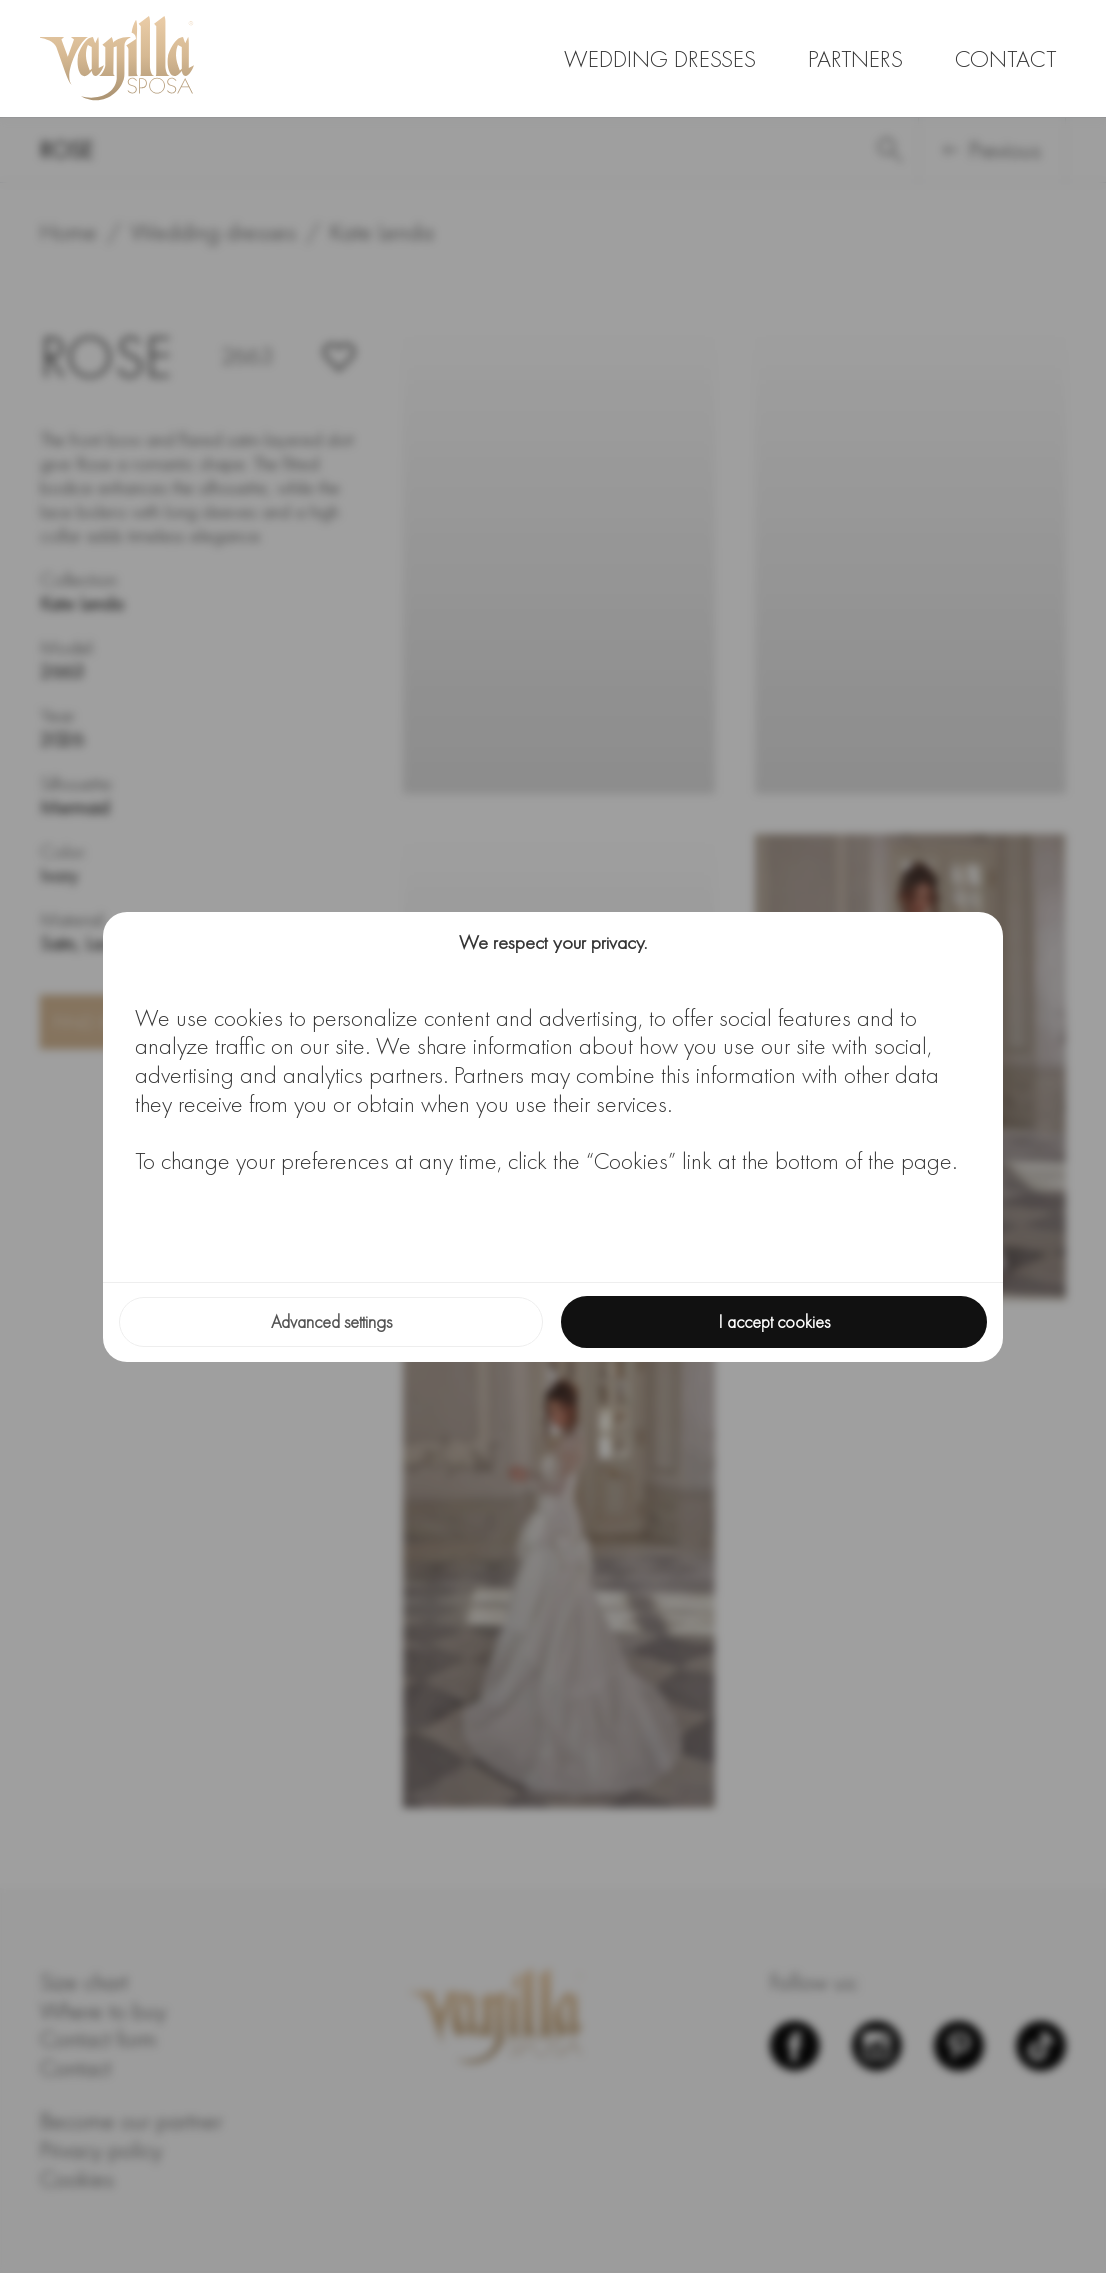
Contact (1005, 58)
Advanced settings (331, 1321)
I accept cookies (774, 1321)
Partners (855, 58)
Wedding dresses (660, 58)
